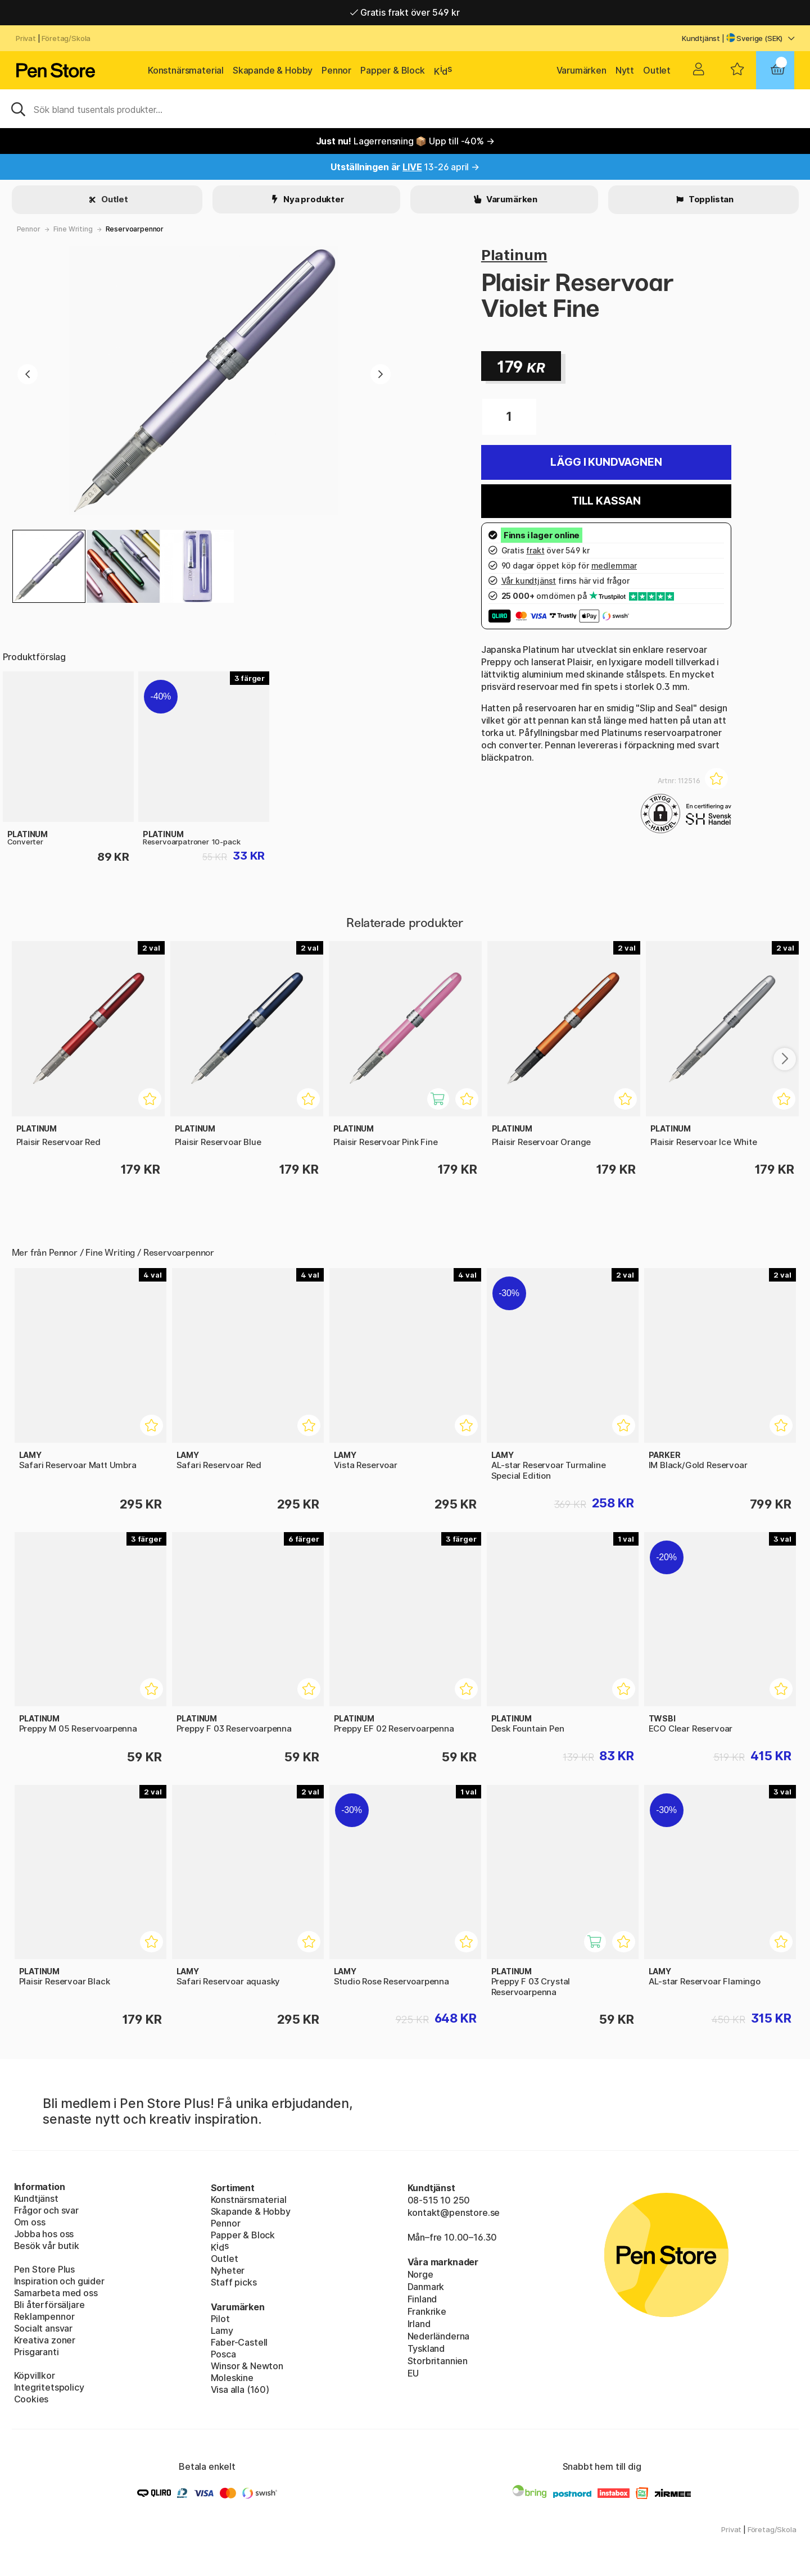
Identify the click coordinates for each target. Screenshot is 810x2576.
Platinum (514, 254)
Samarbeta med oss (56, 2292)
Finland (422, 2299)
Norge (420, 2274)
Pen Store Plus (44, 2269)
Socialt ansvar (43, 2328)
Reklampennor (44, 2316)
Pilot (220, 2318)
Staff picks (234, 2282)
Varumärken (581, 70)
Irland (419, 2323)
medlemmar (614, 565)
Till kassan (606, 500)
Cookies (31, 2399)
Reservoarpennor (135, 229)
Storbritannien (438, 2360)
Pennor (336, 70)
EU (413, 2373)
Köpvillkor (34, 2375)
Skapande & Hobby (273, 70)
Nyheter (228, 2270)
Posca (223, 2354)
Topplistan (710, 199)
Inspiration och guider (59, 2281)
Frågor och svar (46, 2210)
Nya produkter (313, 199)
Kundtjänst (701, 38)
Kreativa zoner (45, 2340)
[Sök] (405, 108)
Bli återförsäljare (49, 2304)
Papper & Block (392, 70)
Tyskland (426, 2348)
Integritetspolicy (49, 2387)
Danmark (426, 2286)
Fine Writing (73, 229)
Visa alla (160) (240, 2389)
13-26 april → (405, 166)
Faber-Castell (239, 2342)
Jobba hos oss (44, 2233)
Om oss (30, 2222)
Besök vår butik (46, 2245)
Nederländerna (439, 2336)
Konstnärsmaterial (186, 70)
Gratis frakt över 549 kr (404, 12)
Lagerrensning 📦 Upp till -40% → (405, 141)
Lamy (222, 2330)
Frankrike (427, 2311)
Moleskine (232, 2377)
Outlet (657, 70)
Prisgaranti (36, 2351)
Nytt (625, 70)
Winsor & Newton (247, 2365)
